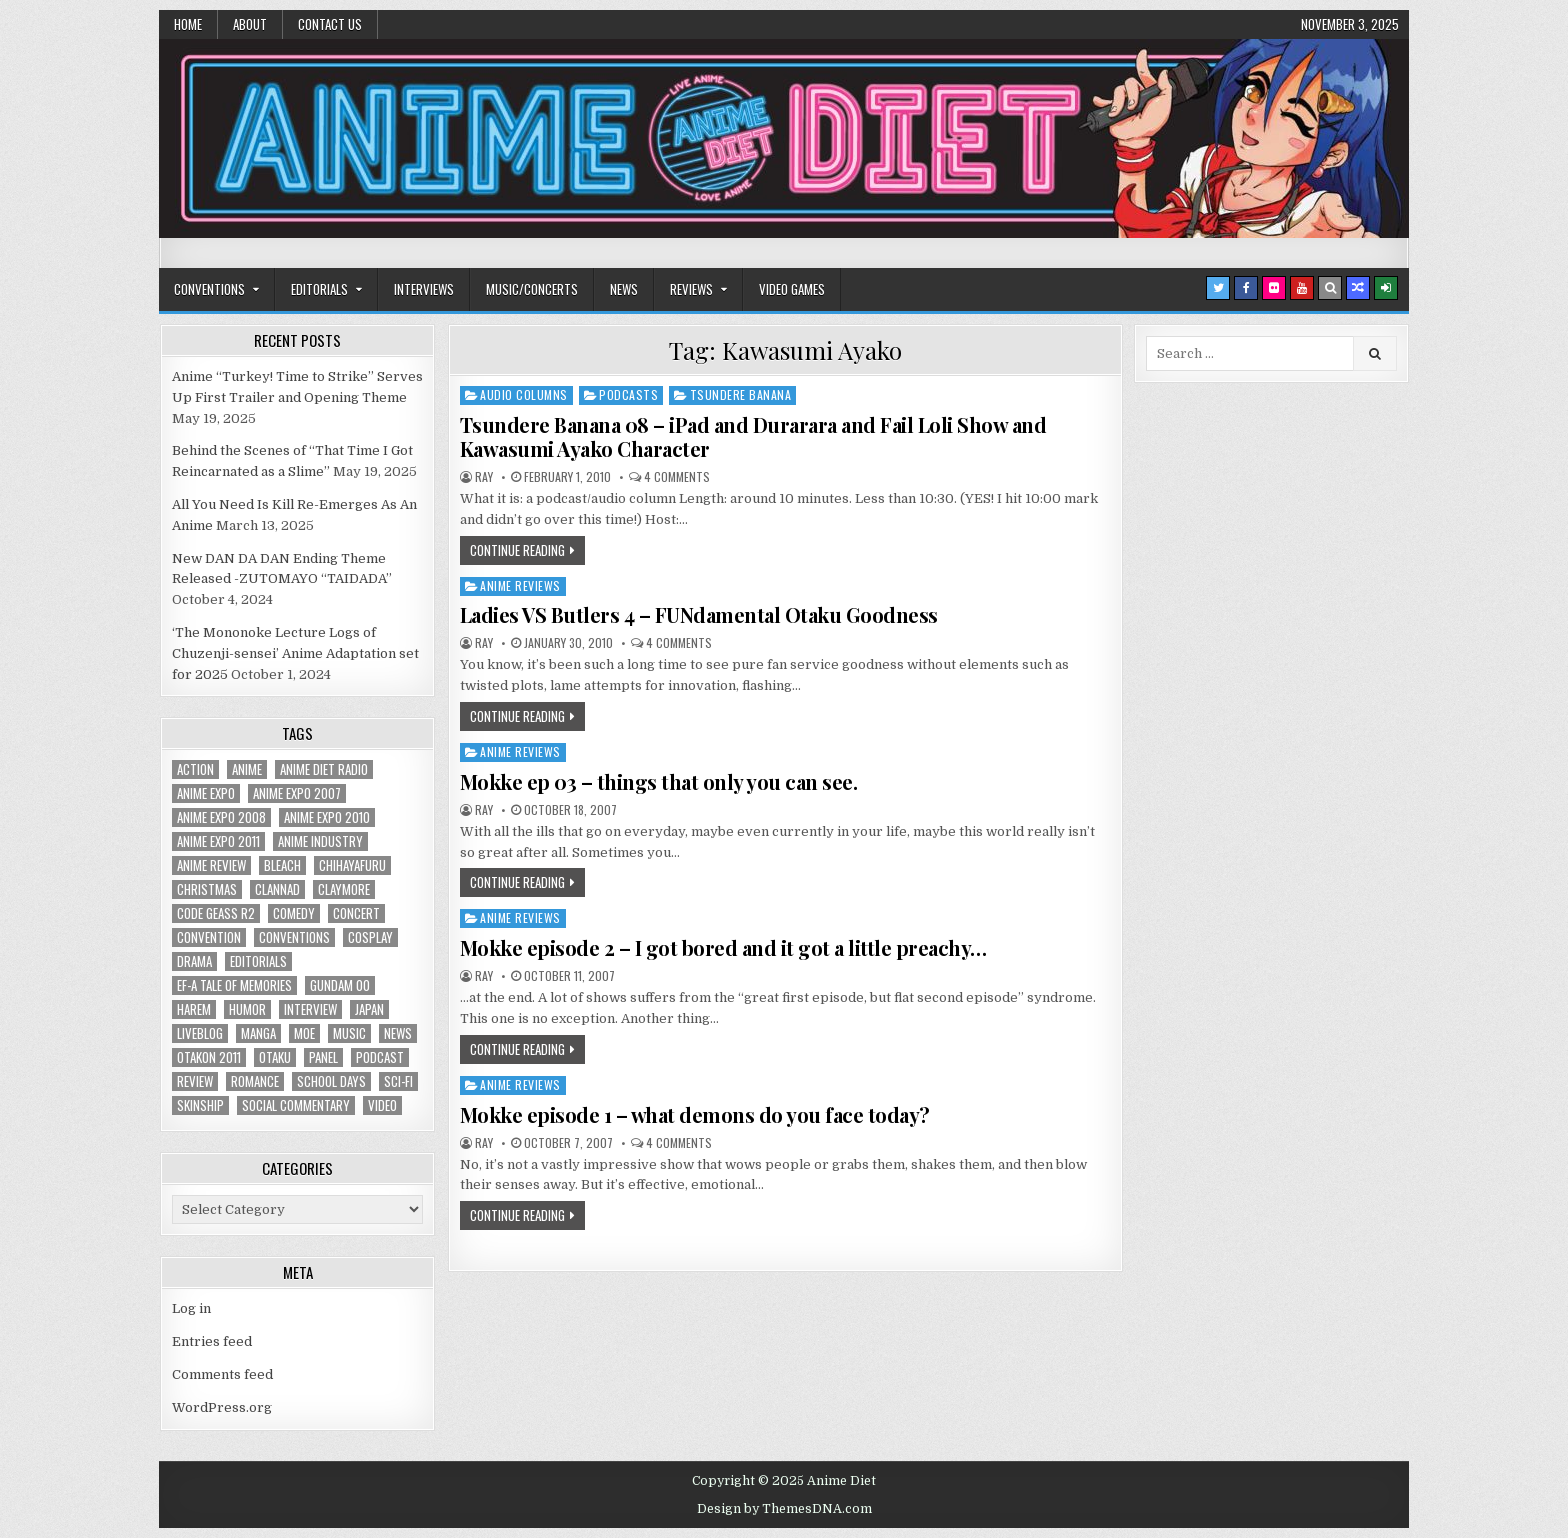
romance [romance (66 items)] (255, 1081)
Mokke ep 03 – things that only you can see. (659, 781)
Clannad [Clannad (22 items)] (277, 889)
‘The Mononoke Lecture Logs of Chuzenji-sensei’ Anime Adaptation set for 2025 (295, 653)
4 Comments (677, 477)
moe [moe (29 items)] (304, 1033)
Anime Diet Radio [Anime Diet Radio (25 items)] (324, 769)
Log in (191, 1308)
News (624, 289)
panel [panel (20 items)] (323, 1057)
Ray (484, 477)
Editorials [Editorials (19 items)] (258, 961)
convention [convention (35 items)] (209, 937)
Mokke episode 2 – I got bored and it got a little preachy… (723, 947)
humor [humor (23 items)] (247, 1009)
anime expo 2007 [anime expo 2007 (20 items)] (297, 793)
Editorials (319, 289)
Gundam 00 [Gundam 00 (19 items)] (340, 985)
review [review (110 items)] (195, 1081)
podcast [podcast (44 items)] (380, 1057)
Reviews (691, 289)
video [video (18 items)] (382, 1105)
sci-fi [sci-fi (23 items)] (398, 1081)
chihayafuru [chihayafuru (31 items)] (352, 865)
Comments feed (222, 1374)
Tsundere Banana (741, 394)
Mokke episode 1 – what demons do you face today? (695, 1114)
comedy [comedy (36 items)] (294, 913)
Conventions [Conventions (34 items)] (294, 937)
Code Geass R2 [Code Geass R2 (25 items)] (216, 913)
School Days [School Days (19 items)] (331, 1081)
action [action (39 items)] (195, 769)
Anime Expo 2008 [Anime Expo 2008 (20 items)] (221, 817)
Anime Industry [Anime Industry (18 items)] (320, 841)
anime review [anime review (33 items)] (211, 865)
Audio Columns (524, 394)
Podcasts (628, 394)
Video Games (792, 289)
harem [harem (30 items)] (194, 1009)
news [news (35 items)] (398, 1033)
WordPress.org (222, 1407)
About (250, 24)
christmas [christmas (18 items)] (207, 889)
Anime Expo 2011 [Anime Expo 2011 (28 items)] (218, 841)
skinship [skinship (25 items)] (200, 1105)
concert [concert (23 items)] (356, 913)
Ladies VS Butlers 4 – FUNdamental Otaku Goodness (699, 614)
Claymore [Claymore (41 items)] (344, 889)
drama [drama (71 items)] (194, 961)
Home (188, 24)
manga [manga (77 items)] (258, 1033)
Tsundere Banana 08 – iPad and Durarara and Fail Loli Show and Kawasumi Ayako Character (753, 436)
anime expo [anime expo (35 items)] (206, 793)
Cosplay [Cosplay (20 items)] (370, 937)
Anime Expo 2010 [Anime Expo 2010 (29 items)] (327, 817)
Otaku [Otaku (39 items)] (275, 1057)
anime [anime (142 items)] (247, 769)
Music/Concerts (532, 289)
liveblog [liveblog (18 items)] (200, 1033)
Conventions (209, 289)
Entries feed (212, 1341)
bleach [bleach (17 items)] (282, 865)
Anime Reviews (520, 585)
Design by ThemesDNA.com (784, 1509)
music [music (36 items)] (349, 1033)
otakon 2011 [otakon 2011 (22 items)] (209, 1057)
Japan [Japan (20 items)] (369, 1009)
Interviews (424, 289)
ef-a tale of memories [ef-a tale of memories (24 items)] (234, 985)
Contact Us (330, 24)
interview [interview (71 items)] (310, 1009)
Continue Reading (517, 550)
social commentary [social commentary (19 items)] (296, 1105)
